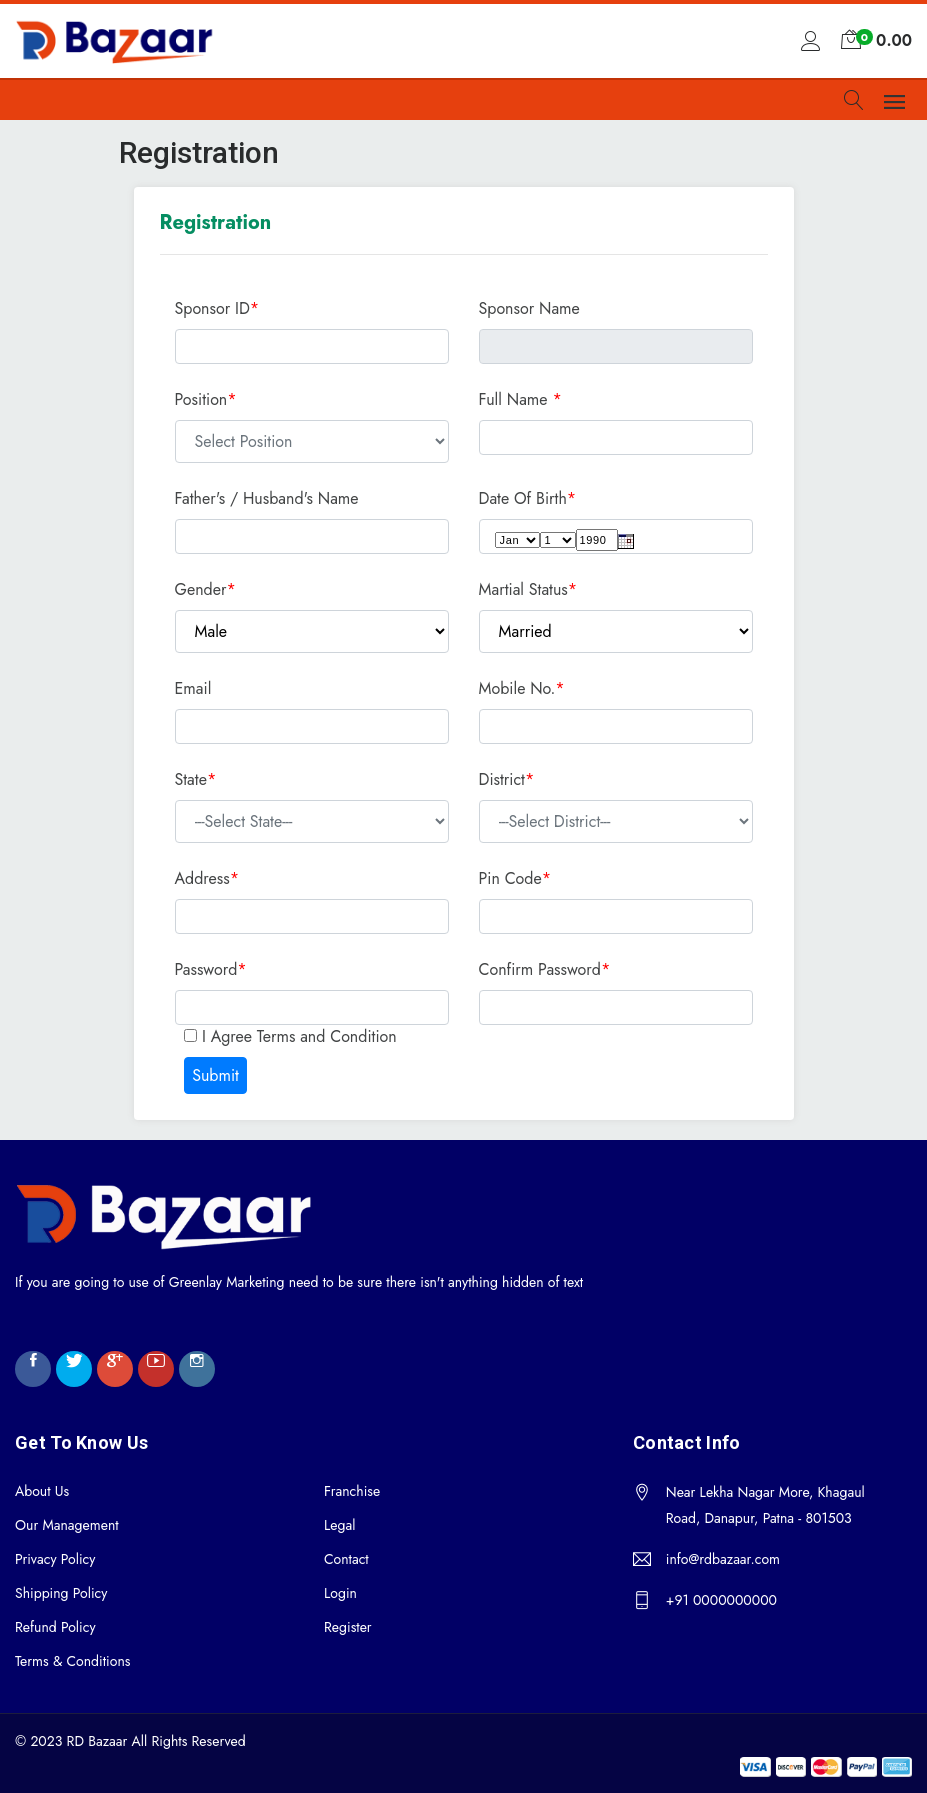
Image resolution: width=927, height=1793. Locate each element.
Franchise (352, 1491)
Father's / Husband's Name (267, 498)
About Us (42, 1491)
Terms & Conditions (72, 1661)
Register (348, 1627)
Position (201, 399)
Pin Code (510, 878)
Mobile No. (517, 688)
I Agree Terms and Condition (297, 1036)
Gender (201, 589)
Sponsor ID (217, 308)
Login (340, 1593)
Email (193, 688)
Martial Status (523, 589)
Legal (339, 1525)
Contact (346, 1559)
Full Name (513, 399)
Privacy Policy (55, 1559)
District (502, 779)
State (191, 779)
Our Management (67, 1525)
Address (202, 878)
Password (206, 969)
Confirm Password (540, 969)
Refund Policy (55, 1627)
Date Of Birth (523, 498)
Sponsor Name (529, 308)
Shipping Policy (61, 1593)
